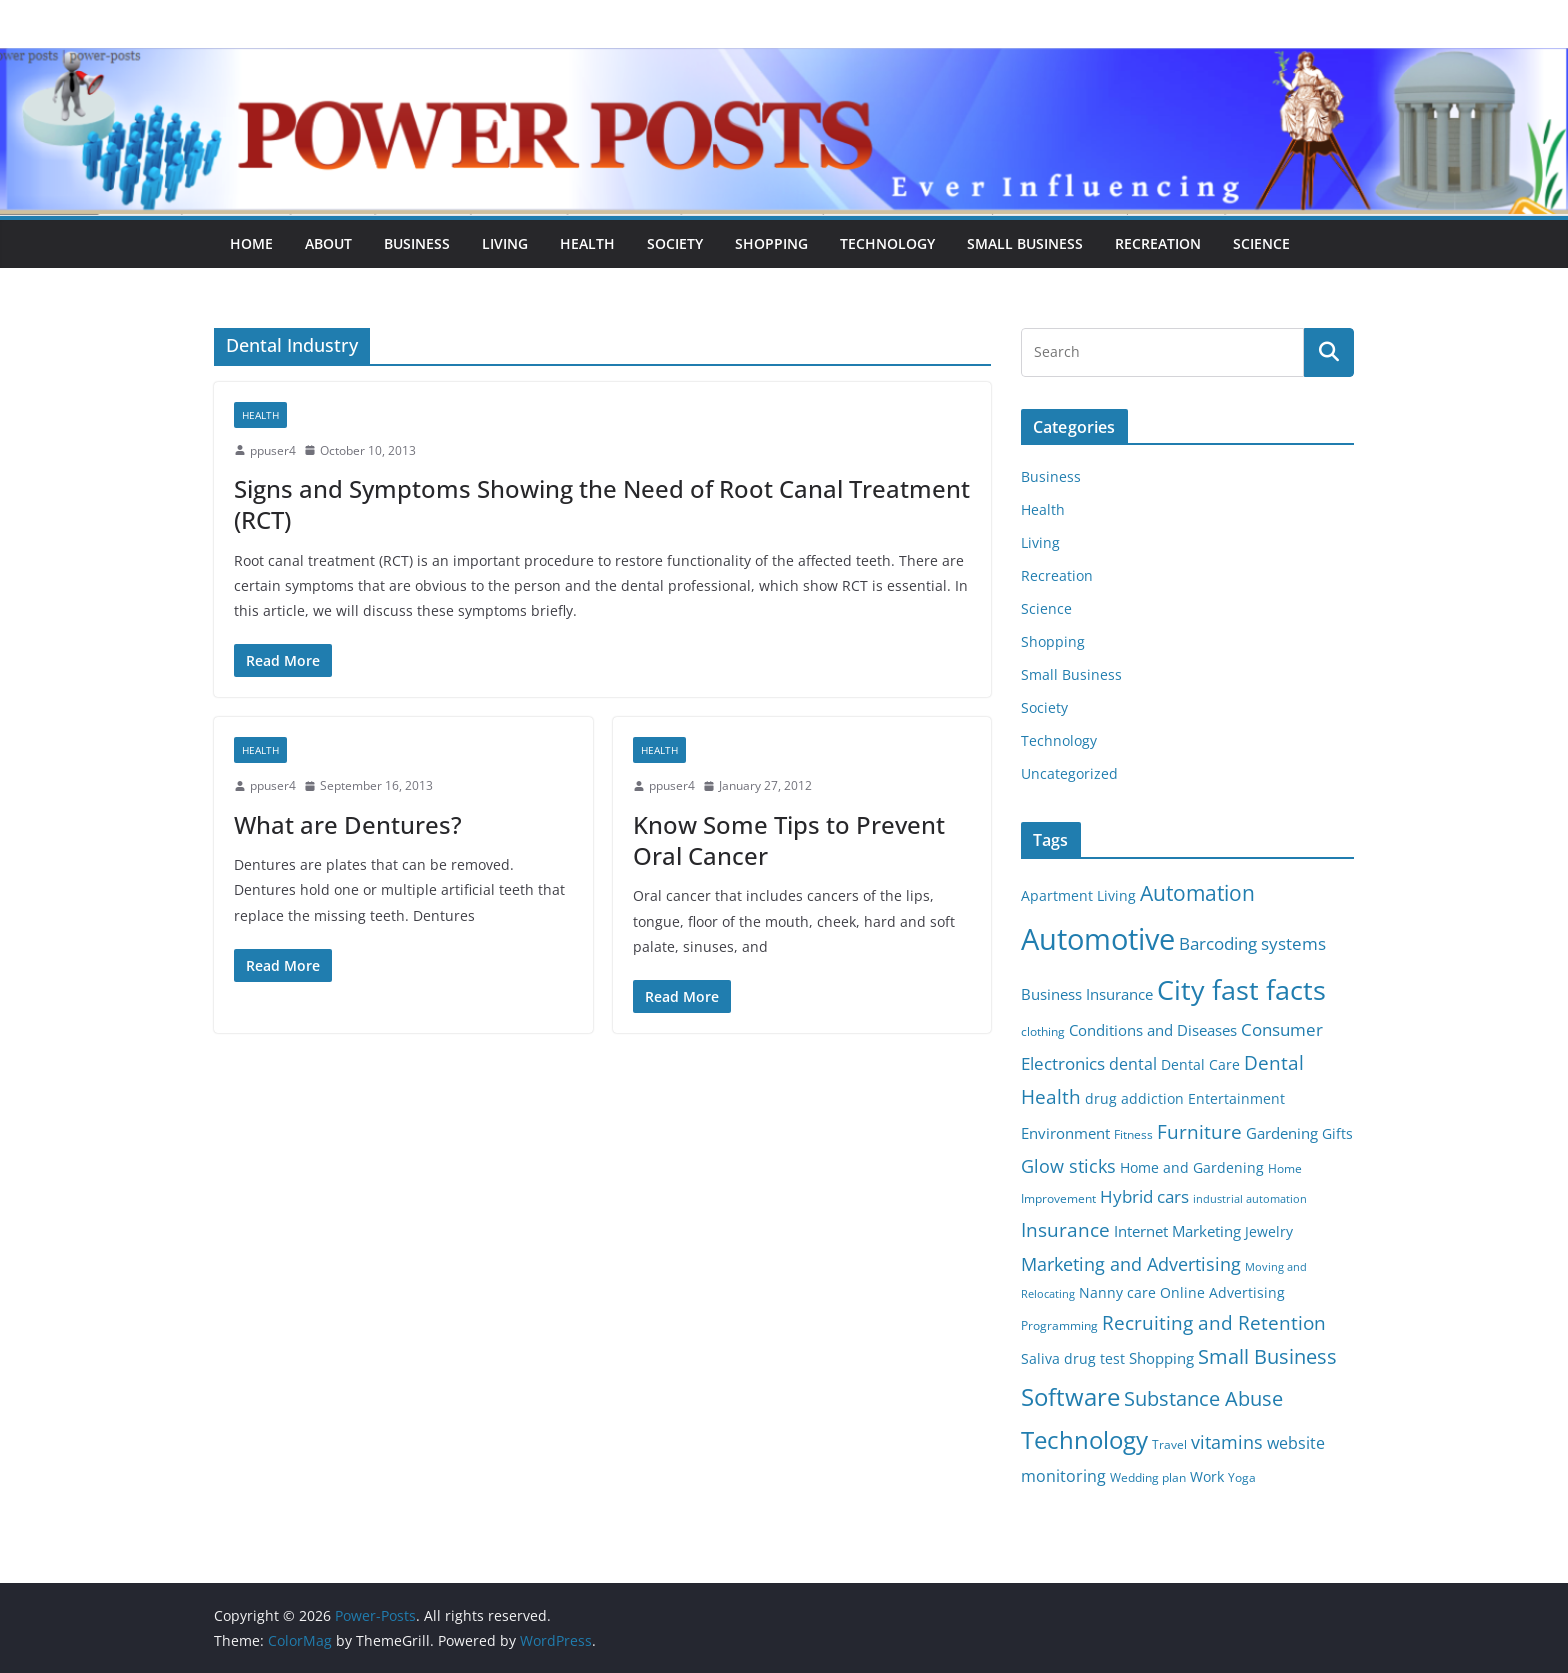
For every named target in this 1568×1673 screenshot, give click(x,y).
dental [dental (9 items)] (1133, 1063)
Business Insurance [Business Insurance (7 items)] (1087, 994)
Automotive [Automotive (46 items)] (1098, 939)
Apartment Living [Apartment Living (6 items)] (1078, 896)
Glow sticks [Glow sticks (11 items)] (1068, 1166)
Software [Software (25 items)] (1070, 1396)
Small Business (1025, 243)
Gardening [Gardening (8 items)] (1282, 1133)
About (328, 243)
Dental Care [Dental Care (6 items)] (1200, 1065)
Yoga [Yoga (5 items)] (1242, 1477)
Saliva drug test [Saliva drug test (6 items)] (1073, 1359)
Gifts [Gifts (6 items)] (1337, 1134)
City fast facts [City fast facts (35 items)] (1241, 989)
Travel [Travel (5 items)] (1169, 1444)
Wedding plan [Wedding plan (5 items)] (1148, 1477)
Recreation (1158, 243)
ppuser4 (273, 450)
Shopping (771, 243)
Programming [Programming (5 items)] (1059, 1325)
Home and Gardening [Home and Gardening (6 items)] (1192, 1168)
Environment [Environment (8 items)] (1065, 1133)
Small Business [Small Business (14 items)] (1267, 1356)
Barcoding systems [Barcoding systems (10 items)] (1252, 943)
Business (417, 243)
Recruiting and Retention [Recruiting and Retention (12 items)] (1214, 1322)
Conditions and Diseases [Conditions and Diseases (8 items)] (1153, 1030)
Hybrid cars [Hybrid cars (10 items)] (1144, 1196)
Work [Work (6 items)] (1207, 1477)
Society (675, 243)
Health (587, 243)
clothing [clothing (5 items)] (1043, 1031)
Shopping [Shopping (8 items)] (1161, 1358)
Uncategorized (1069, 773)
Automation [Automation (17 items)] (1197, 892)
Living (505, 243)
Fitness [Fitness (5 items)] (1133, 1134)
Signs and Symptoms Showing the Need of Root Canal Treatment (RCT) (602, 504)
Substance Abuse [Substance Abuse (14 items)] (1203, 1398)
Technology (887, 243)
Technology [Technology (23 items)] (1084, 1440)
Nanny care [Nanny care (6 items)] (1117, 1293)
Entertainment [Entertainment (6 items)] (1236, 1099)
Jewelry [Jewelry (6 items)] (1269, 1232)
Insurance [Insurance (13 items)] (1065, 1229)
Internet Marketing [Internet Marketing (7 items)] (1177, 1231)
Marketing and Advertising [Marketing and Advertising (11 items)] (1131, 1264)
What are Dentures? (348, 824)
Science (1261, 243)
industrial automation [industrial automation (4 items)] (1250, 1199)
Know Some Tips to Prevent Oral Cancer (789, 840)
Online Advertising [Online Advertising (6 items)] (1222, 1293)
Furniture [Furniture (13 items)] (1199, 1131)
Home (251, 243)
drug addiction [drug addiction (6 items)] (1134, 1099)
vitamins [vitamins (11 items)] (1227, 1442)
